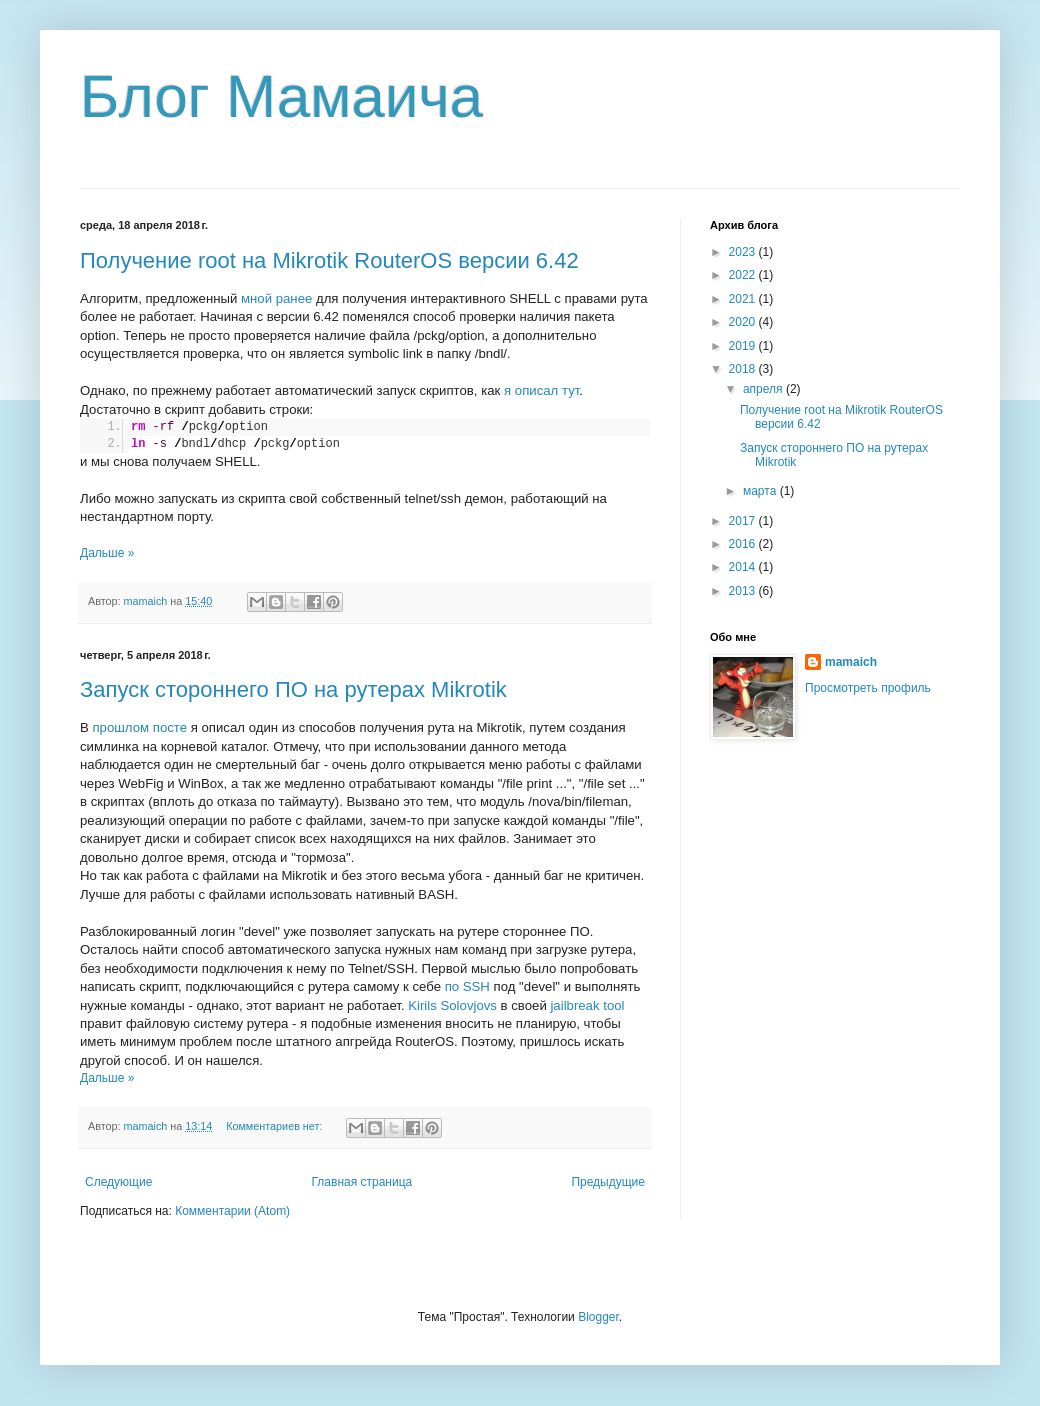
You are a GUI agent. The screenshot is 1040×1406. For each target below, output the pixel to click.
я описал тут (541, 390)
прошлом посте (139, 727)
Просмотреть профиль (868, 688)
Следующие (118, 1182)
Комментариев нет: (275, 1126)
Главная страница (362, 1182)
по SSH (467, 986)
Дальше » (107, 553)
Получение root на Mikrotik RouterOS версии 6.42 (329, 260)
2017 (744, 521)
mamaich (851, 662)
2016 (744, 544)
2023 (744, 252)
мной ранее (276, 298)
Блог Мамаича (281, 96)
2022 (744, 275)
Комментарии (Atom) (232, 1211)
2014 (744, 567)
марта (761, 491)
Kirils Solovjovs (452, 1005)
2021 (744, 299)
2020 (744, 322)
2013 (744, 591)
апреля (764, 389)
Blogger (598, 1317)
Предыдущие (608, 1182)
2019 (744, 346)
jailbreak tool (587, 1005)
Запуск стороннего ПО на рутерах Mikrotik (293, 689)
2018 (744, 369)
